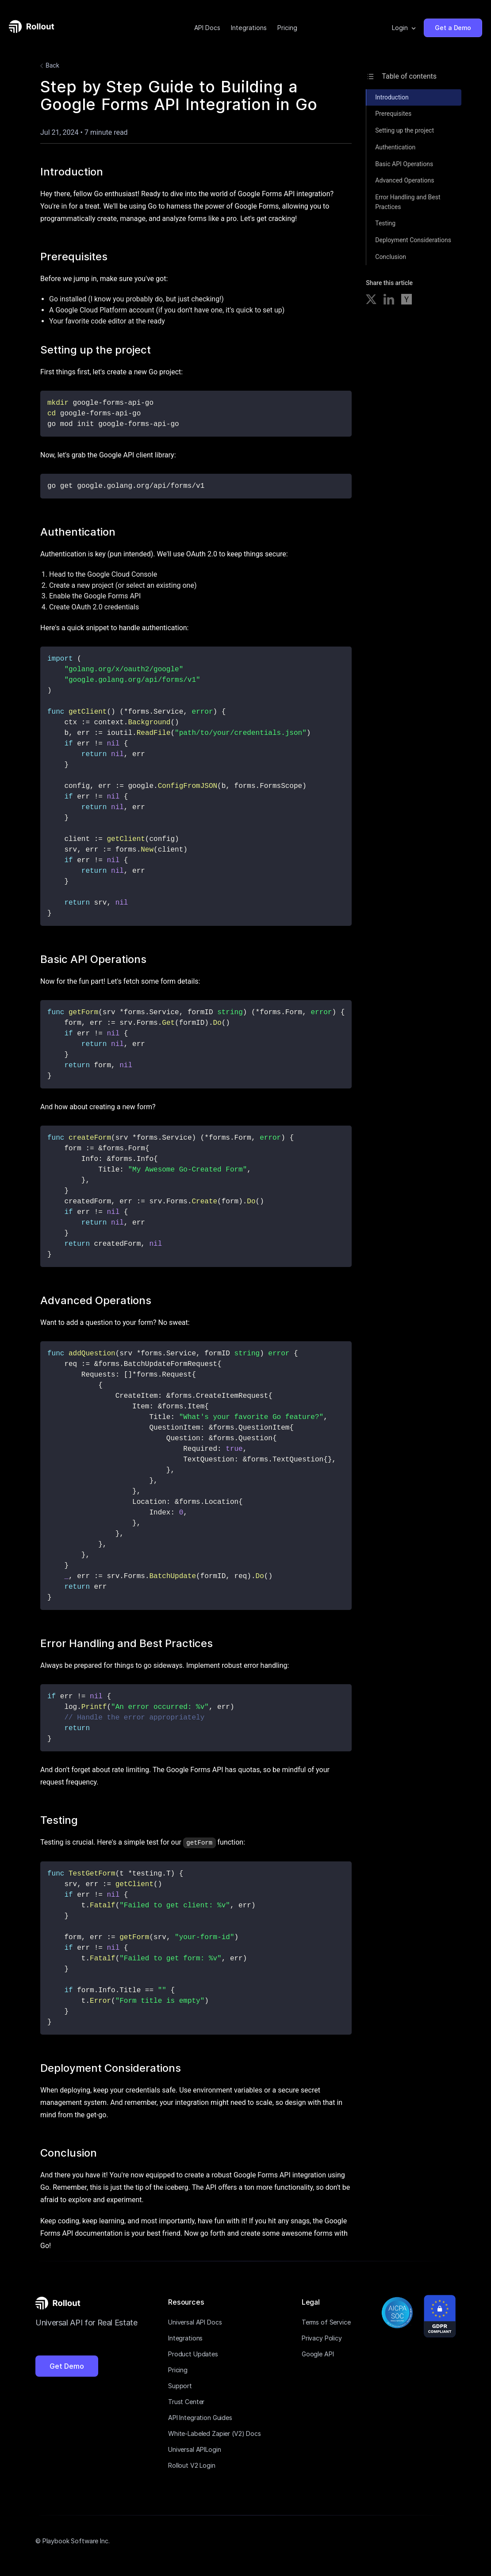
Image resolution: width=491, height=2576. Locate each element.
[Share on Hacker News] (406, 301)
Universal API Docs (195, 2321)
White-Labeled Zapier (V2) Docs (214, 2433)
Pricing (287, 27)
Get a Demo (453, 27)
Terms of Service (326, 2321)
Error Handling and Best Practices (407, 202)
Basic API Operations (404, 163)
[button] (404, 28)
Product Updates (193, 2353)
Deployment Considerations (413, 240)
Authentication (395, 147)
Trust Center (186, 2401)
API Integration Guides (200, 2417)
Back (48, 66)
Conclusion (390, 256)
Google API (318, 2353)
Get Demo (67, 2365)
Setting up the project (404, 130)
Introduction (391, 97)
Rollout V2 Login (191, 2465)
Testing (385, 223)
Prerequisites (393, 113)
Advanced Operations (404, 180)
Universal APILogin (194, 2449)
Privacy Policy (322, 2337)
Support (180, 2385)
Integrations (249, 27)
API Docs (207, 27)
